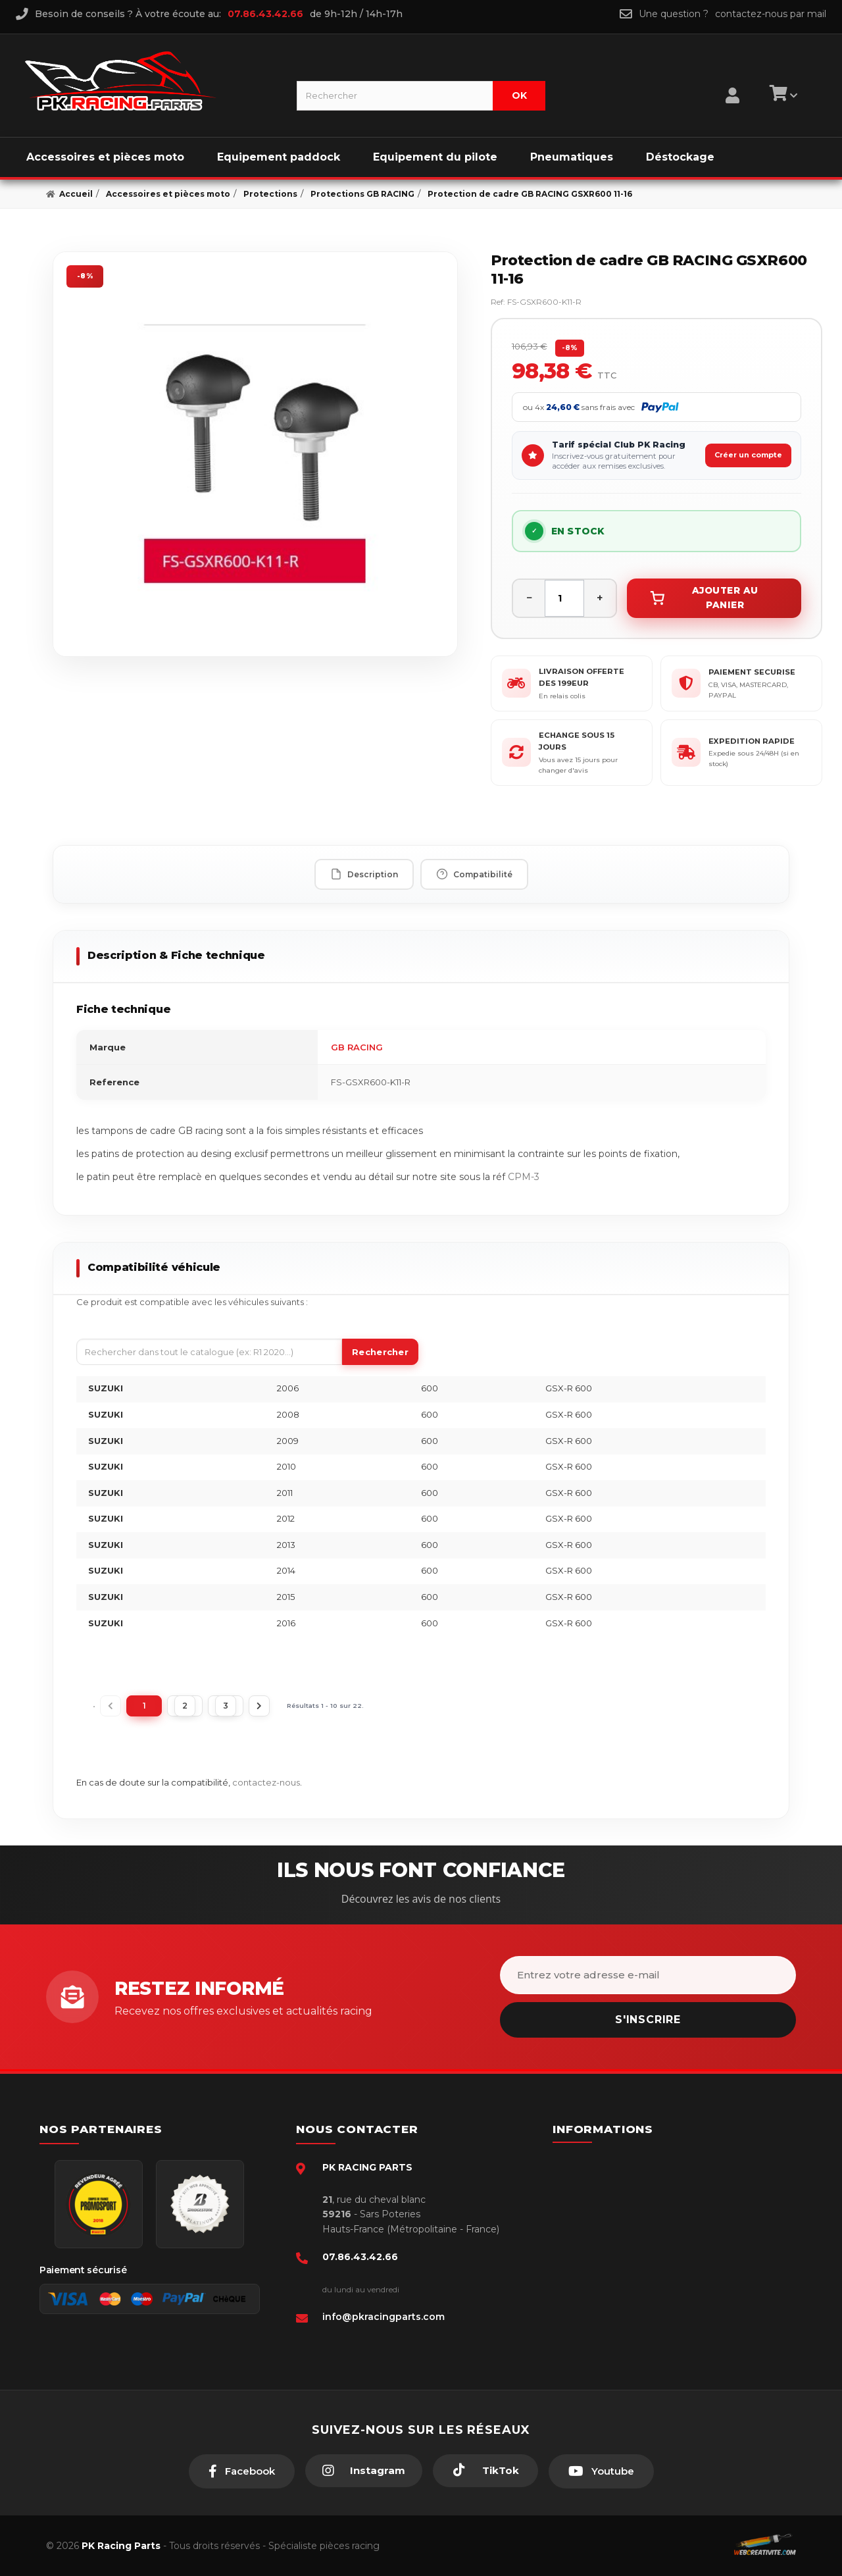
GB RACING (357, 1047)
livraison (594, 2202)
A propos (597, 2262)
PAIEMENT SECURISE (751, 672)
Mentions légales (614, 2222)
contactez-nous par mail (770, 14)
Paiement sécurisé (617, 2162)
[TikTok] (485, 2470)
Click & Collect (609, 2282)
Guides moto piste (617, 2302)
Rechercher (380, 1352)
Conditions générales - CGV (636, 2182)
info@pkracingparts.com (383, 2317)
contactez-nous (266, 1782)
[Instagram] (363, 2470)
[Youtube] (601, 2471)
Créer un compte (748, 454)
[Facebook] (242, 2471)
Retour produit (609, 2242)
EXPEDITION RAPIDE (751, 741)
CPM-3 (523, 1177)
